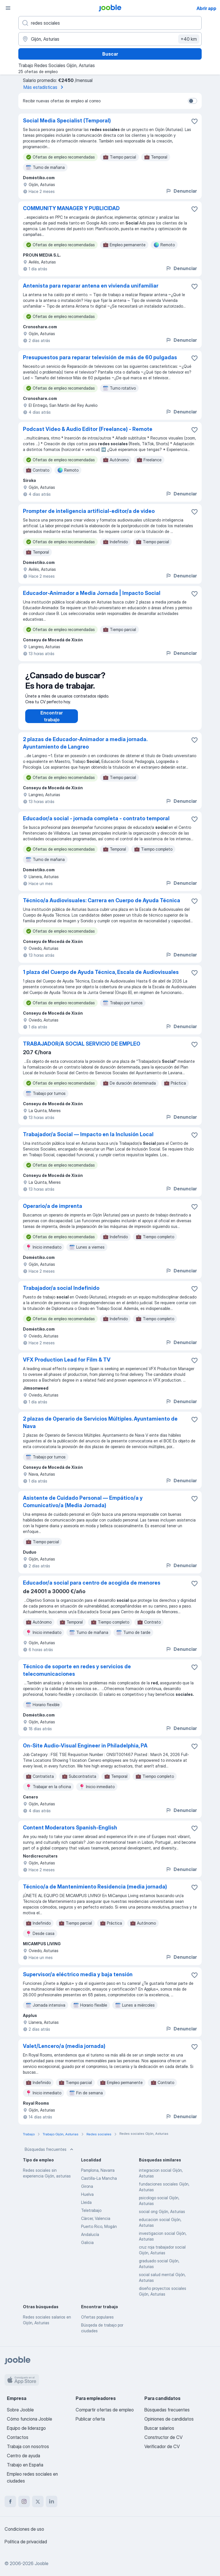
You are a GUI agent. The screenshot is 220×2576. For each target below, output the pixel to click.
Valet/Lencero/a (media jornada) (64, 2052)
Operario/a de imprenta (52, 1212)
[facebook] (10, 2501)
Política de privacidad (26, 2541)
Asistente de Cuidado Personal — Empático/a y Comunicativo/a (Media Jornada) (83, 1507)
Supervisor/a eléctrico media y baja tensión (78, 1980)
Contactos (17, 2437)
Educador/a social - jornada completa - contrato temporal (96, 824)
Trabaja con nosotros (28, 2446)
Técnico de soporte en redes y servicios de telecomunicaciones (77, 1676)
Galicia (87, 2248)
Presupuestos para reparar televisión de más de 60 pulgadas (100, 357)
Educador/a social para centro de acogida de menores (91, 1588)
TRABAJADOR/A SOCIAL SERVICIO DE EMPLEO (81, 1049)
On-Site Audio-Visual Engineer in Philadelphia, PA (85, 1751)
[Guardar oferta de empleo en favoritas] (194, 121)
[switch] (192, 101)
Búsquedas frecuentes (49, 2155)
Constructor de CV (163, 2437)
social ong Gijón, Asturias (162, 2217)
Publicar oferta (90, 2419)
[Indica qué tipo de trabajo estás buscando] (110, 23)
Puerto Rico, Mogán (99, 2232)
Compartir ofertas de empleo (105, 2410)
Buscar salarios (159, 2428)
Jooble (41, 2563)
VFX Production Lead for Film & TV (67, 1365)
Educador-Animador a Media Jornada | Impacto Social (91, 593)
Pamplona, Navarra (98, 2175)
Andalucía (90, 2240)
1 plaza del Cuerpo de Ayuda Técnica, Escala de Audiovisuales (101, 978)
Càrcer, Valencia (95, 2224)
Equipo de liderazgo (26, 2428)
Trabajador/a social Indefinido (61, 1294)
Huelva (87, 2200)
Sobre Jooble (20, 2410)
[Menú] (8, 8)
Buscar (110, 54)
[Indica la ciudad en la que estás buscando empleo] (110, 39)
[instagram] (24, 2501)
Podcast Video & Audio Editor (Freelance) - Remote (87, 429)
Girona (87, 2192)
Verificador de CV (162, 2446)
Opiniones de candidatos (169, 2419)
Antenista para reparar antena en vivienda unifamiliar (90, 286)
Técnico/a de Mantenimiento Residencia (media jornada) (95, 1892)
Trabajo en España (25, 2465)
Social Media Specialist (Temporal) (67, 121)
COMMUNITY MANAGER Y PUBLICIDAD (71, 208)
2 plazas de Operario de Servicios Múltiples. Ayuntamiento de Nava (100, 1428)
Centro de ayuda (23, 2455)
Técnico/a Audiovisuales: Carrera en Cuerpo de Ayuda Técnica (101, 906)
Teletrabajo (91, 2216)
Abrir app (206, 8)
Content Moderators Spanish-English (70, 1833)
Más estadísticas (44, 87)
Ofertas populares (97, 2322)
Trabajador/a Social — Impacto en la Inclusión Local (88, 1140)
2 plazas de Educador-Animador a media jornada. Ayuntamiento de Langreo (85, 748)
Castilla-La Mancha (99, 2184)
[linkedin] (51, 2501)
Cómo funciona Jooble (29, 2419)
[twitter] (38, 2501)
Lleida (86, 2208)
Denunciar (181, 191)
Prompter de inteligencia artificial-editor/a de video (89, 511)
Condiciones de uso (24, 2529)
